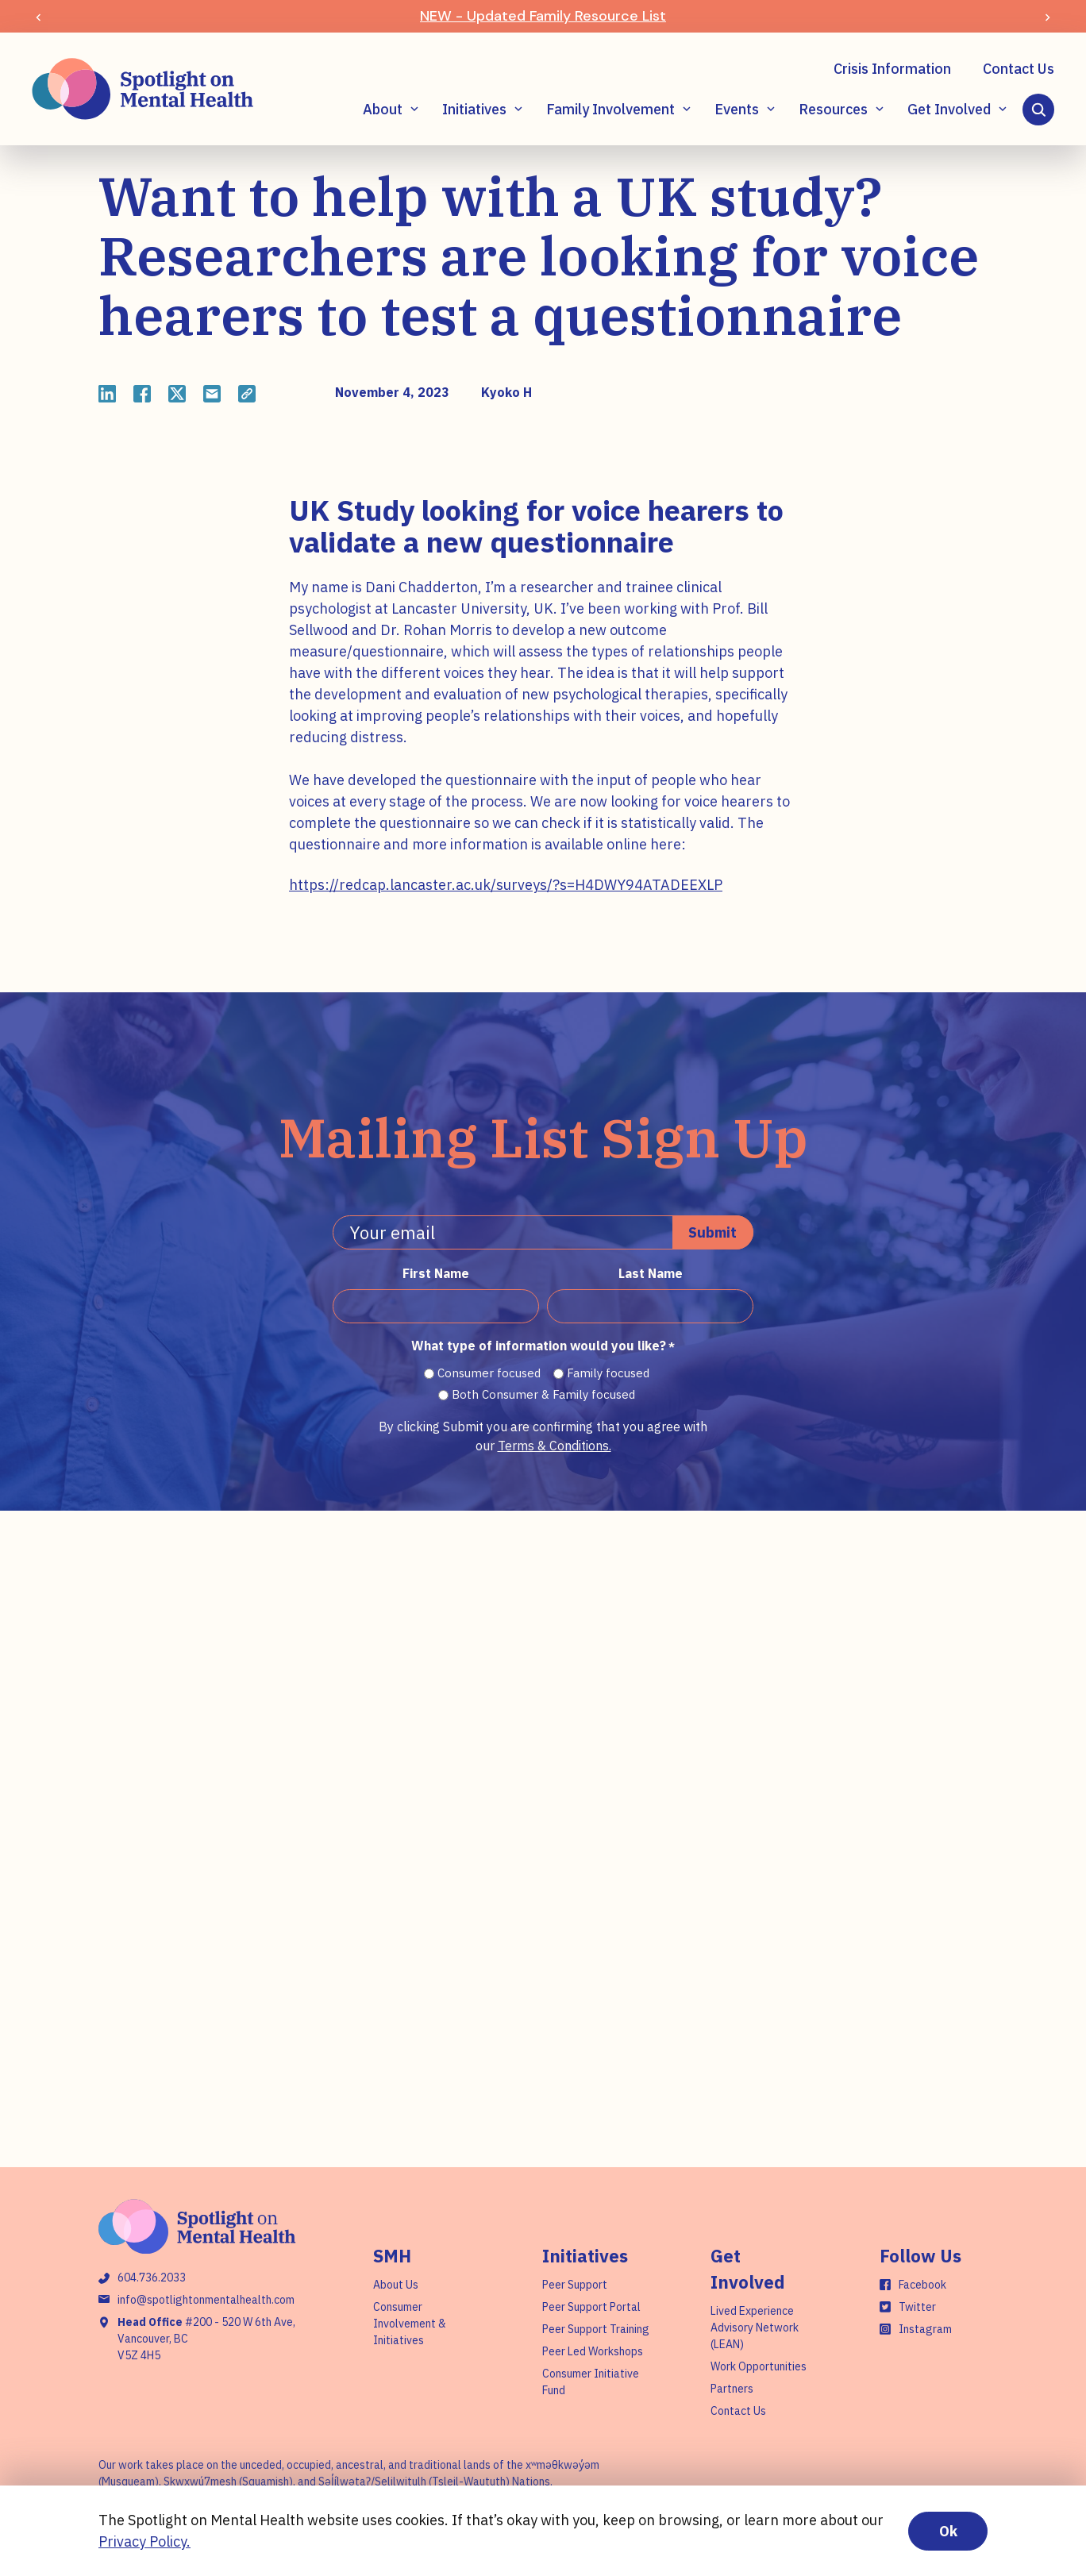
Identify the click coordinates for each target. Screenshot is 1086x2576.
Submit (712, 1232)
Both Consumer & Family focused (543, 1394)
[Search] (1038, 109)
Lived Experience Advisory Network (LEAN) (755, 2327)
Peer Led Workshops (592, 2351)
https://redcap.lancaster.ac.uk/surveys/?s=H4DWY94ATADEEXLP (505, 885)
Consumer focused (489, 1372)
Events (736, 109)
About (382, 109)
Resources (833, 109)
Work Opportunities (759, 2366)
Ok (948, 2531)
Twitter (917, 2307)
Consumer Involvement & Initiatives (409, 2323)
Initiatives (474, 109)
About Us (395, 2285)
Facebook (922, 2285)
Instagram (925, 2329)
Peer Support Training (595, 2329)
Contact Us (1018, 69)
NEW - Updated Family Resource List (543, 15)
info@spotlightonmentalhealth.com (206, 2300)
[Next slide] (1047, 16)
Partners (732, 2389)
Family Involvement (610, 109)
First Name (435, 1273)
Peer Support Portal (591, 2307)
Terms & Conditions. (554, 1446)
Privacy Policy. (144, 2541)
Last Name (650, 1273)
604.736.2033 (151, 2277)
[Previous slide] (38, 16)
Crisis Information (892, 69)
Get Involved (949, 109)
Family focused (608, 1372)
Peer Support (574, 2285)
